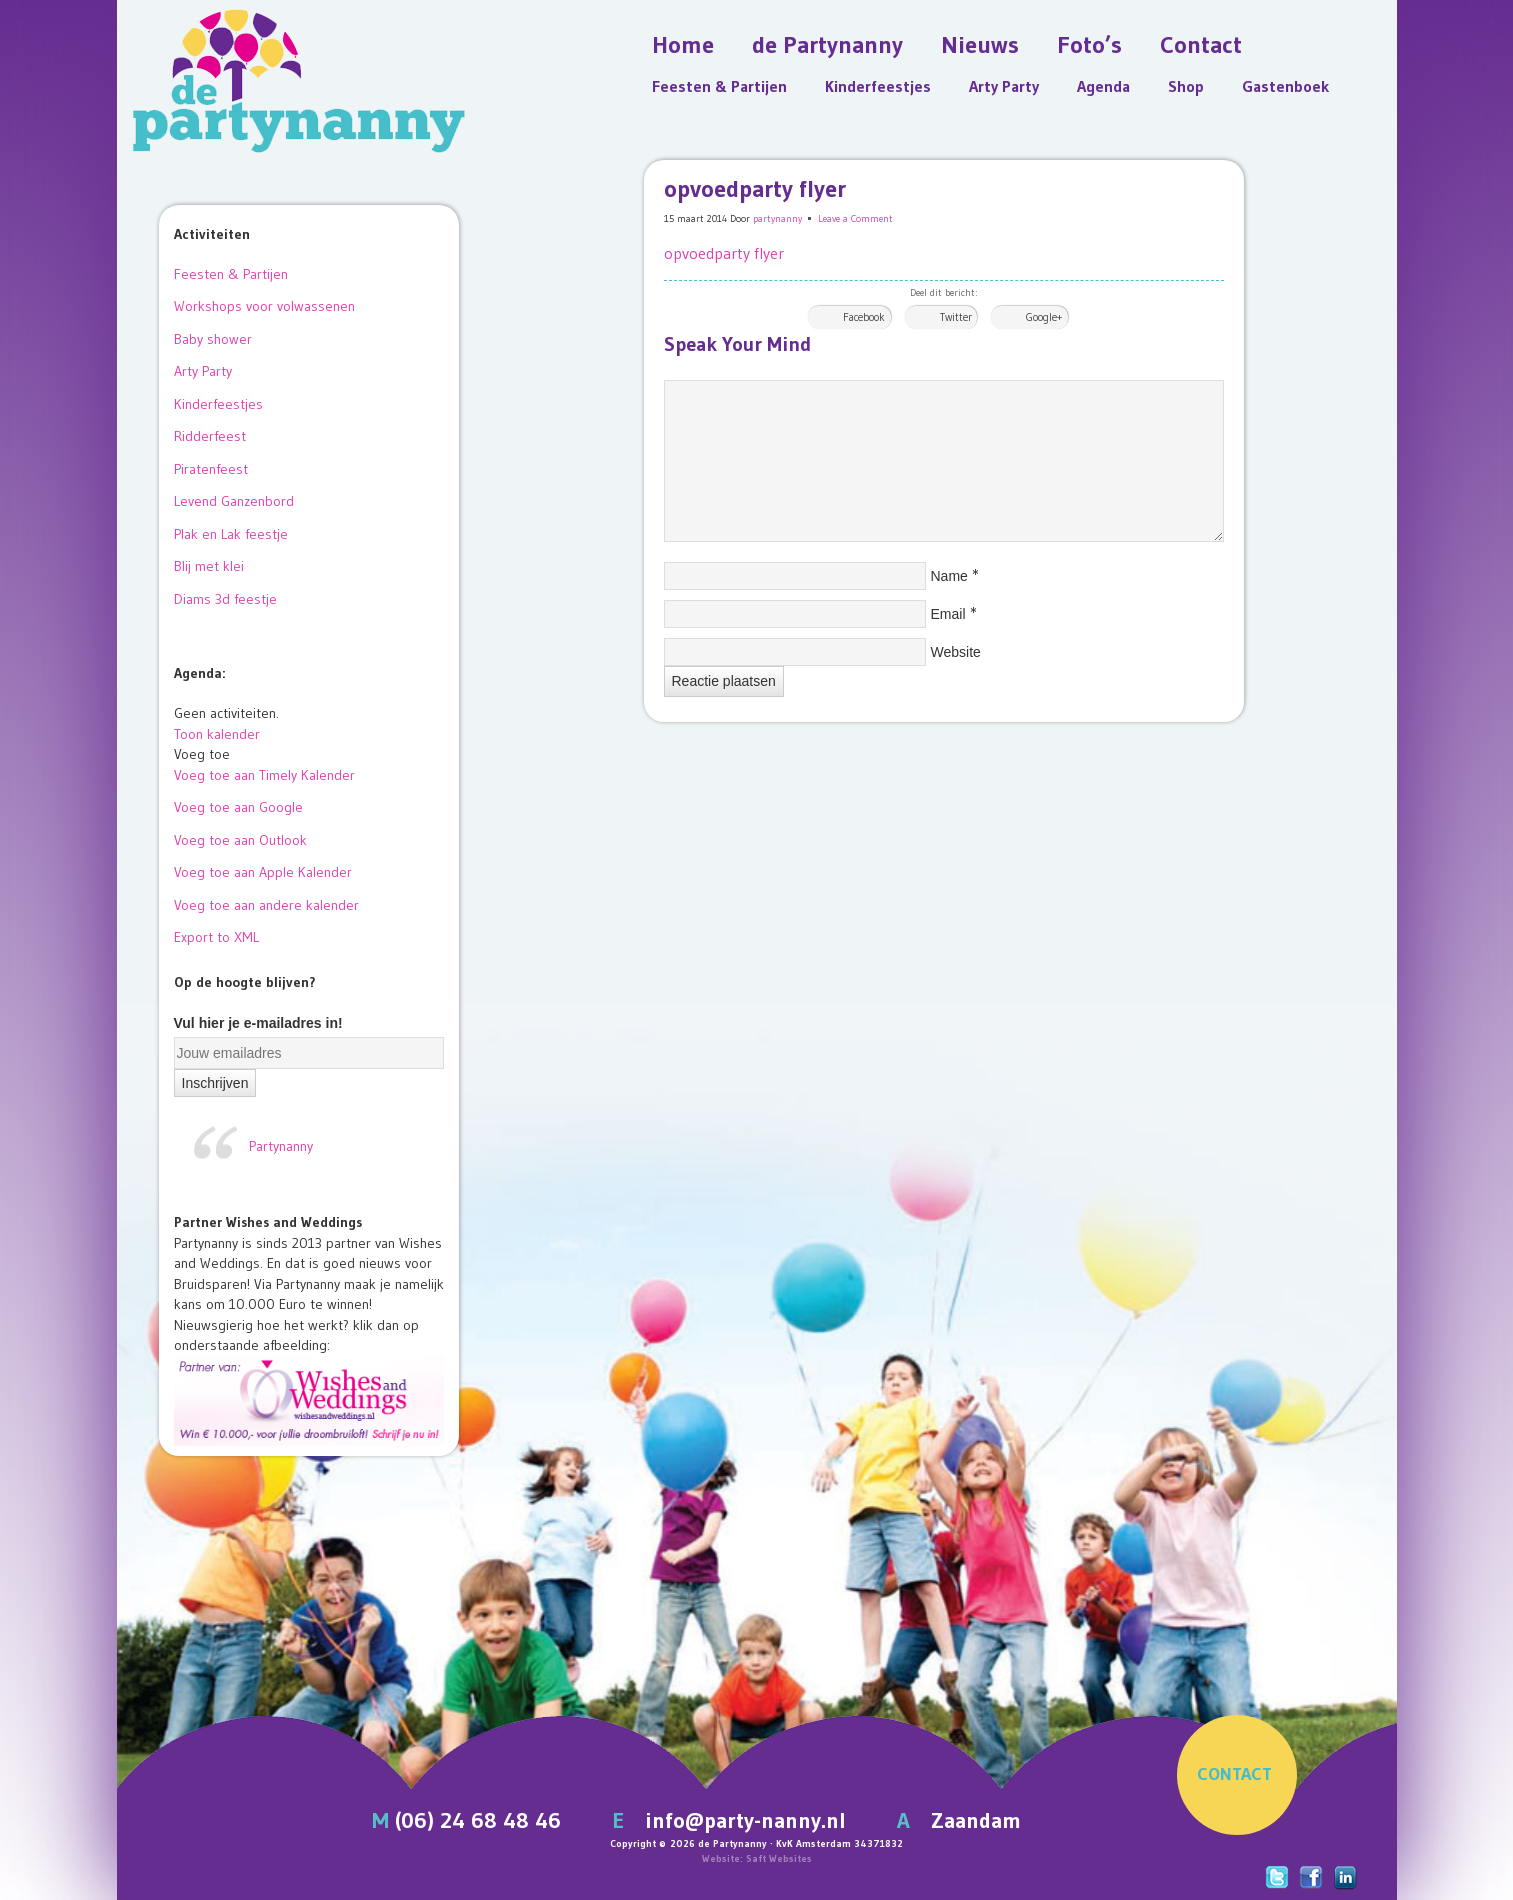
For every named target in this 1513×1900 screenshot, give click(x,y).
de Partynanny (827, 44)
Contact (1201, 44)
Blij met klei (209, 566)
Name (949, 576)
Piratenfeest (211, 469)
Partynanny (281, 1146)
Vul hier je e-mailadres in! (258, 1023)
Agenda (1103, 86)
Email (948, 614)
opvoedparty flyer (724, 253)
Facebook (864, 317)
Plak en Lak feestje (231, 534)
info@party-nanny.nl (745, 1820)
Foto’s (1089, 44)
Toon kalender (217, 734)
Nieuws (980, 44)
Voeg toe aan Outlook (240, 840)
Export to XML (216, 937)
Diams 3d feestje (225, 599)
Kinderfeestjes (878, 86)
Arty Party (1004, 86)
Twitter (956, 317)
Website (956, 652)
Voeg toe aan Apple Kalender (263, 872)
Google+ (1044, 317)
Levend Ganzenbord (234, 501)
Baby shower (213, 339)
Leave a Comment (855, 218)
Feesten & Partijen (719, 86)
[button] (202, 754)
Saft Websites (779, 1858)
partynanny (777, 218)
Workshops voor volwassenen (264, 306)
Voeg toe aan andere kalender (266, 905)
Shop (1186, 86)
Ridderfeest (210, 436)
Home (683, 44)
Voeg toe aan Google (238, 807)
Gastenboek (1285, 86)
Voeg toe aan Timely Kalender (264, 775)
